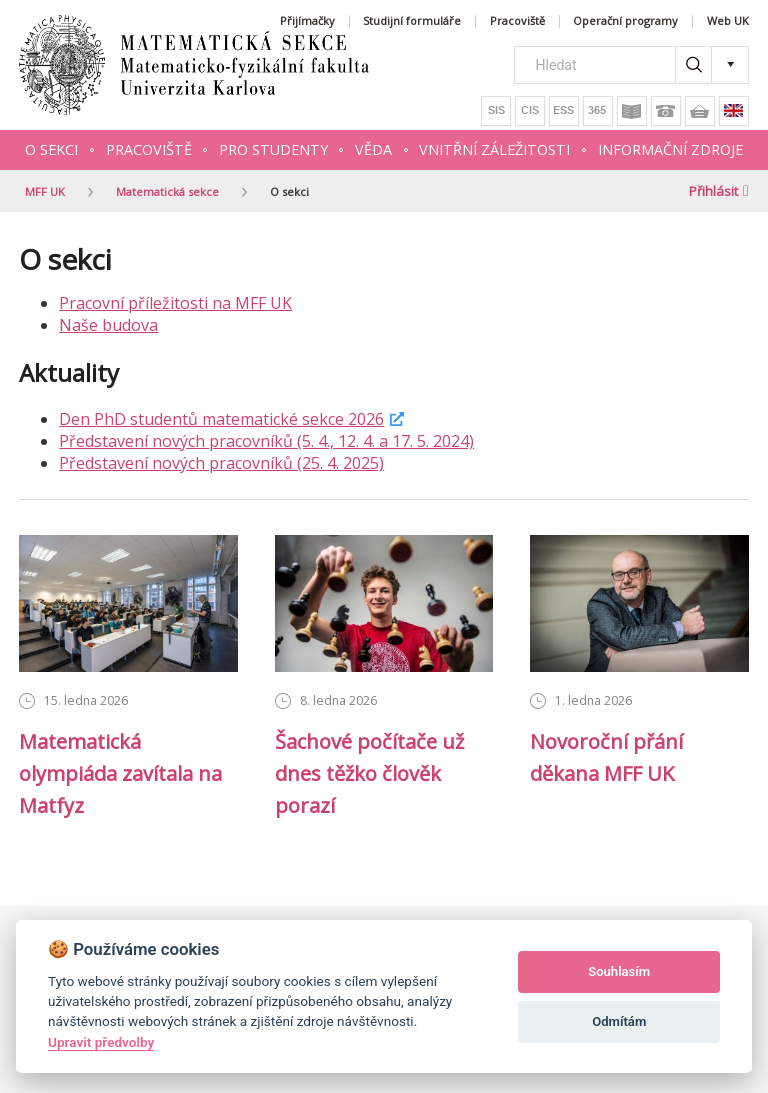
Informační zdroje (670, 149)
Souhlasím (619, 971)
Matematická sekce (167, 191)
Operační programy (625, 21)
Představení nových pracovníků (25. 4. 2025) (221, 463)
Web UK (728, 21)
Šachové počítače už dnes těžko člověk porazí (369, 773)
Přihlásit (719, 191)
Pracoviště (517, 21)
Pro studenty (273, 149)
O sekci (51, 149)
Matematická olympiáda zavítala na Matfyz (120, 773)
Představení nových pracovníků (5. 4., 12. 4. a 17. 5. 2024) (266, 441)
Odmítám (619, 1021)
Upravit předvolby (101, 1042)
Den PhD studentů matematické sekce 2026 (221, 419)
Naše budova (108, 325)
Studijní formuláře (412, 21)
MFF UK (45, 191)
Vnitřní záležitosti (494, 149)
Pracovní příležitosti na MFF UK (175, 303)
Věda (373, 149)
